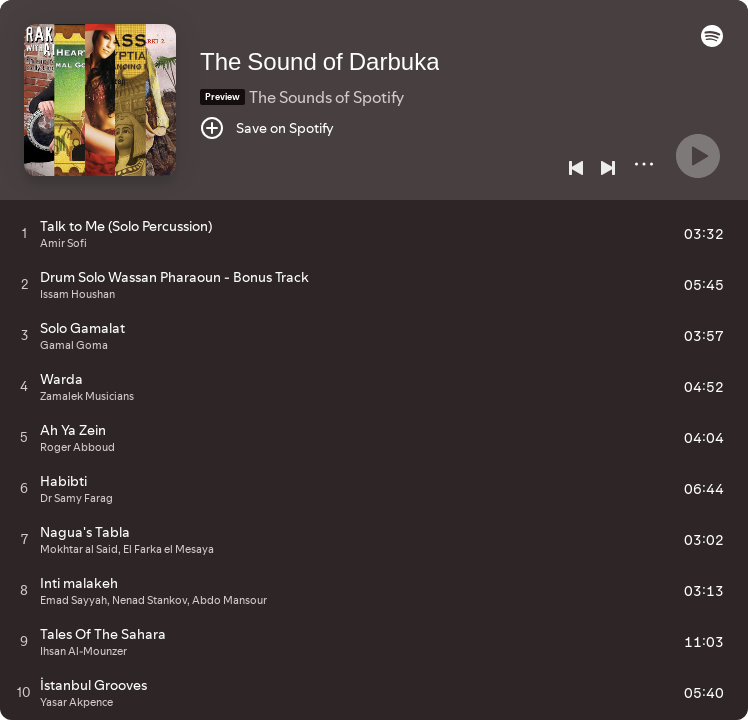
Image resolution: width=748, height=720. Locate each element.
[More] (644, 164)
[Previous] (576, 168)
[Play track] (24, 233)
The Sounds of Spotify (326, 97)
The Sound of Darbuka (319, 61)
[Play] (698, 156)
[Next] (608, 168)
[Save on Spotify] (267, 128)
